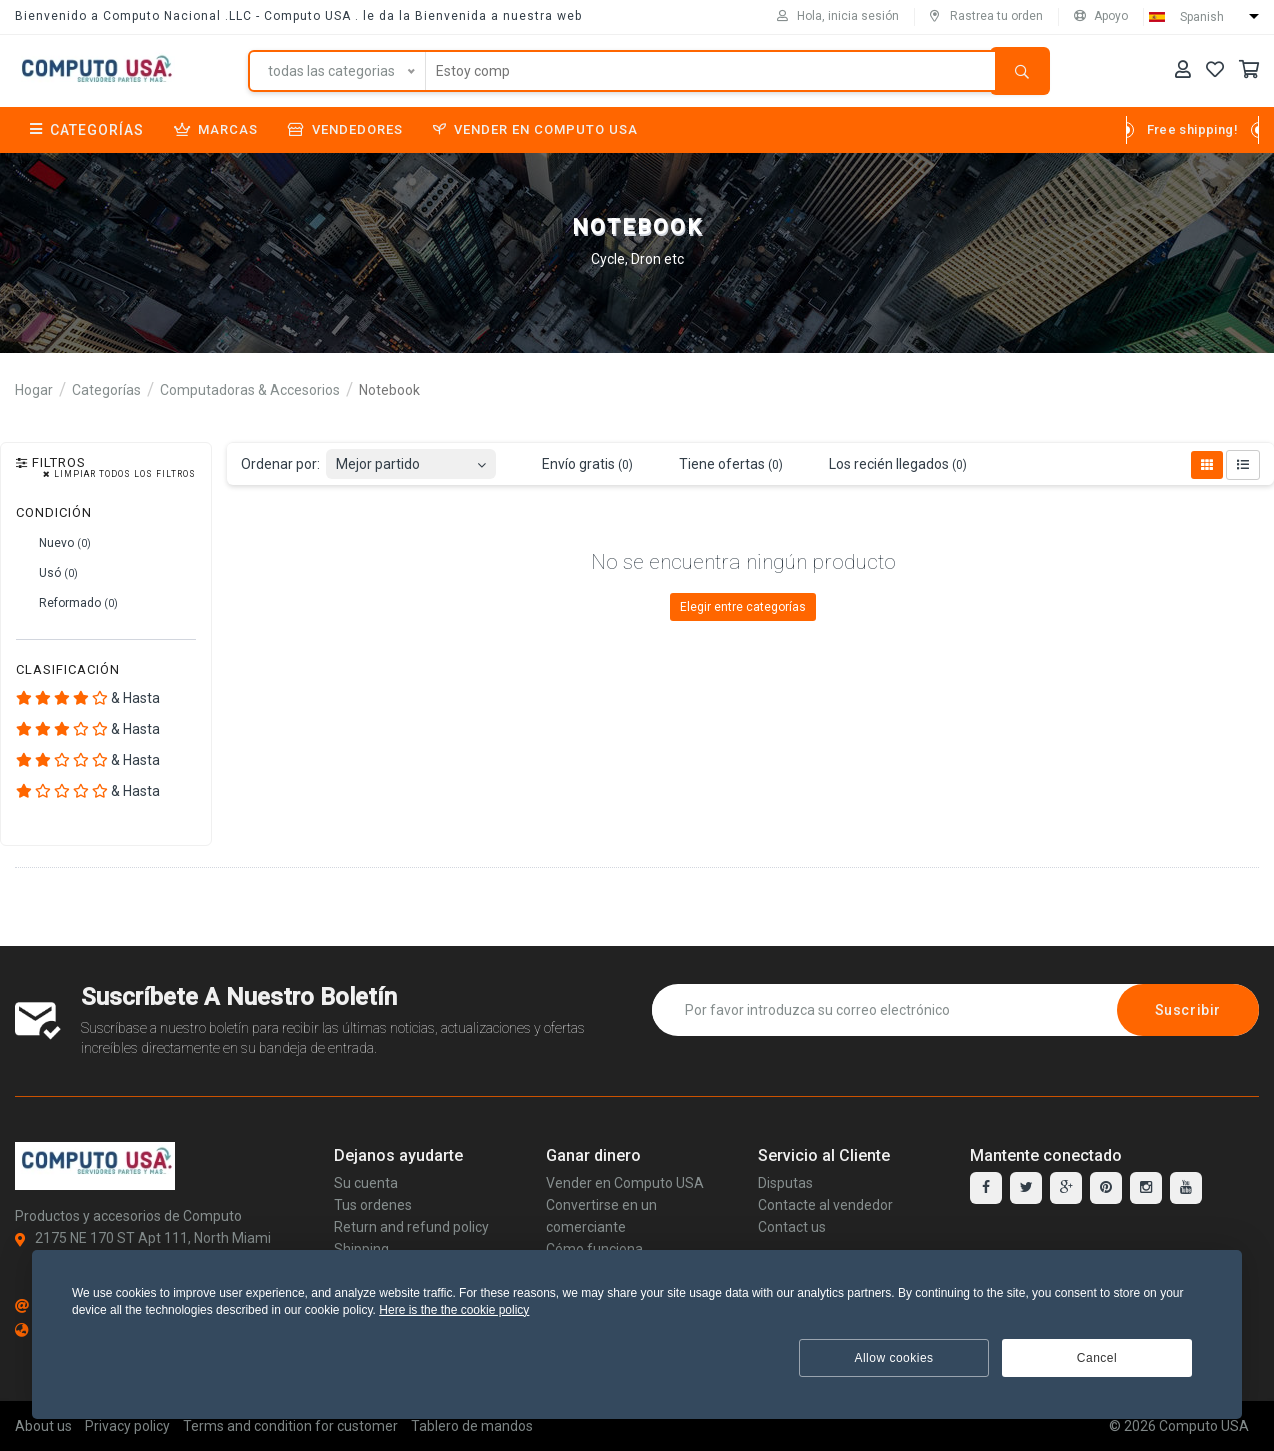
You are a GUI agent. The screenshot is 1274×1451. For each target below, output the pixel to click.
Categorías (87, 130)
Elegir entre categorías (743, 607)
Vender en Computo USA (535, 129)
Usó (47, 573)
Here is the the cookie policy (454, 1310)
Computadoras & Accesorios (250, 390)
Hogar (34, 390)
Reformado (67, 603)
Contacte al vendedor (825, 1205)
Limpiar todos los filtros (119, 474)
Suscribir (1188, 1010)
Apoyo (1101, 16)
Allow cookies (893, 1358)
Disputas (785, 1183)
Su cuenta (366, 1183)
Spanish (1202, 17)
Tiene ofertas (719, 465)
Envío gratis (576, 465)
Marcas (216, 129)
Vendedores (345, 129)
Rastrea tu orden (986, 16)
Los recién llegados (886, 465)
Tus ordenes (373, 1205)
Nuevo (53, 543)
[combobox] (411, 458)
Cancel (1097, 1358)
